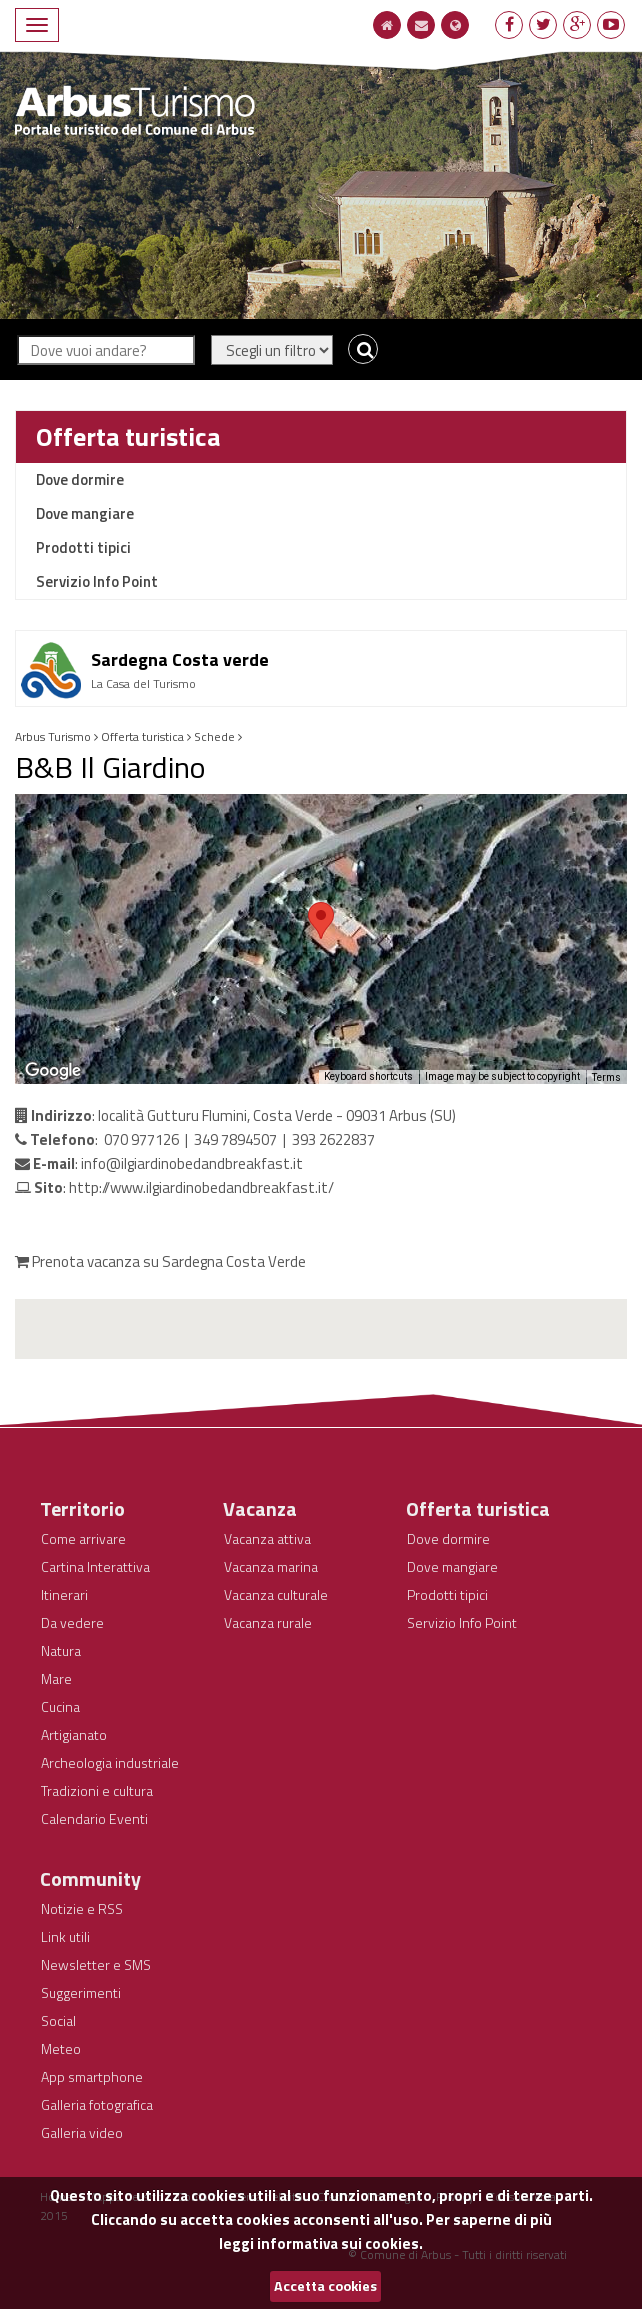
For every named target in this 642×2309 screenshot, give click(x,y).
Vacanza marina (271, 1566)
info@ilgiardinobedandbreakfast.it (192, 1163)
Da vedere (72, 1622)
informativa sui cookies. (340, 2243)
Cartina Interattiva (95, 1566)
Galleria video (82, 2132)
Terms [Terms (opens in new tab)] (606, 1077)
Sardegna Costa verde (180, 659)
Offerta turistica (128, 436)
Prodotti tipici (83, 547)
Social (58, 2020)
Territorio (82, 1508)
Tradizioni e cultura (97, 1790)
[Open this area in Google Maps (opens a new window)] (53, 1071)
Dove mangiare (85, 513)
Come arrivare (83, 1538)
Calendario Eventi (94, 1818)
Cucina (60, 1706)
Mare (56, 1678)
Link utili (65, 1936)
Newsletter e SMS (96, 1964)
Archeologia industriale (110, 1762)
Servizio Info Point (97, 581)
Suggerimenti (81, 1992)
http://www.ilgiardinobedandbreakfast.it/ (201, 1187)
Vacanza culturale (276, 1594)
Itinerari (64, 1594)
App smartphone (92, 2076)
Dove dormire (80, 479)
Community (90, 1878)
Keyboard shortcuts (368, 1076)
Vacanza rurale (268, 1622)
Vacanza (260, 1508)
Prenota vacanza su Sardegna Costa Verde (160, 1261)
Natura (61, 1650)
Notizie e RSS (82, 1908)
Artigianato (74, 1734)
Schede (214, 736)
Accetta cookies (325, 2286)
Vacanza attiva (267, 1538)
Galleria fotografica (97, 2104)
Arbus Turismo (53, 736)
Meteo (61, 2048)
